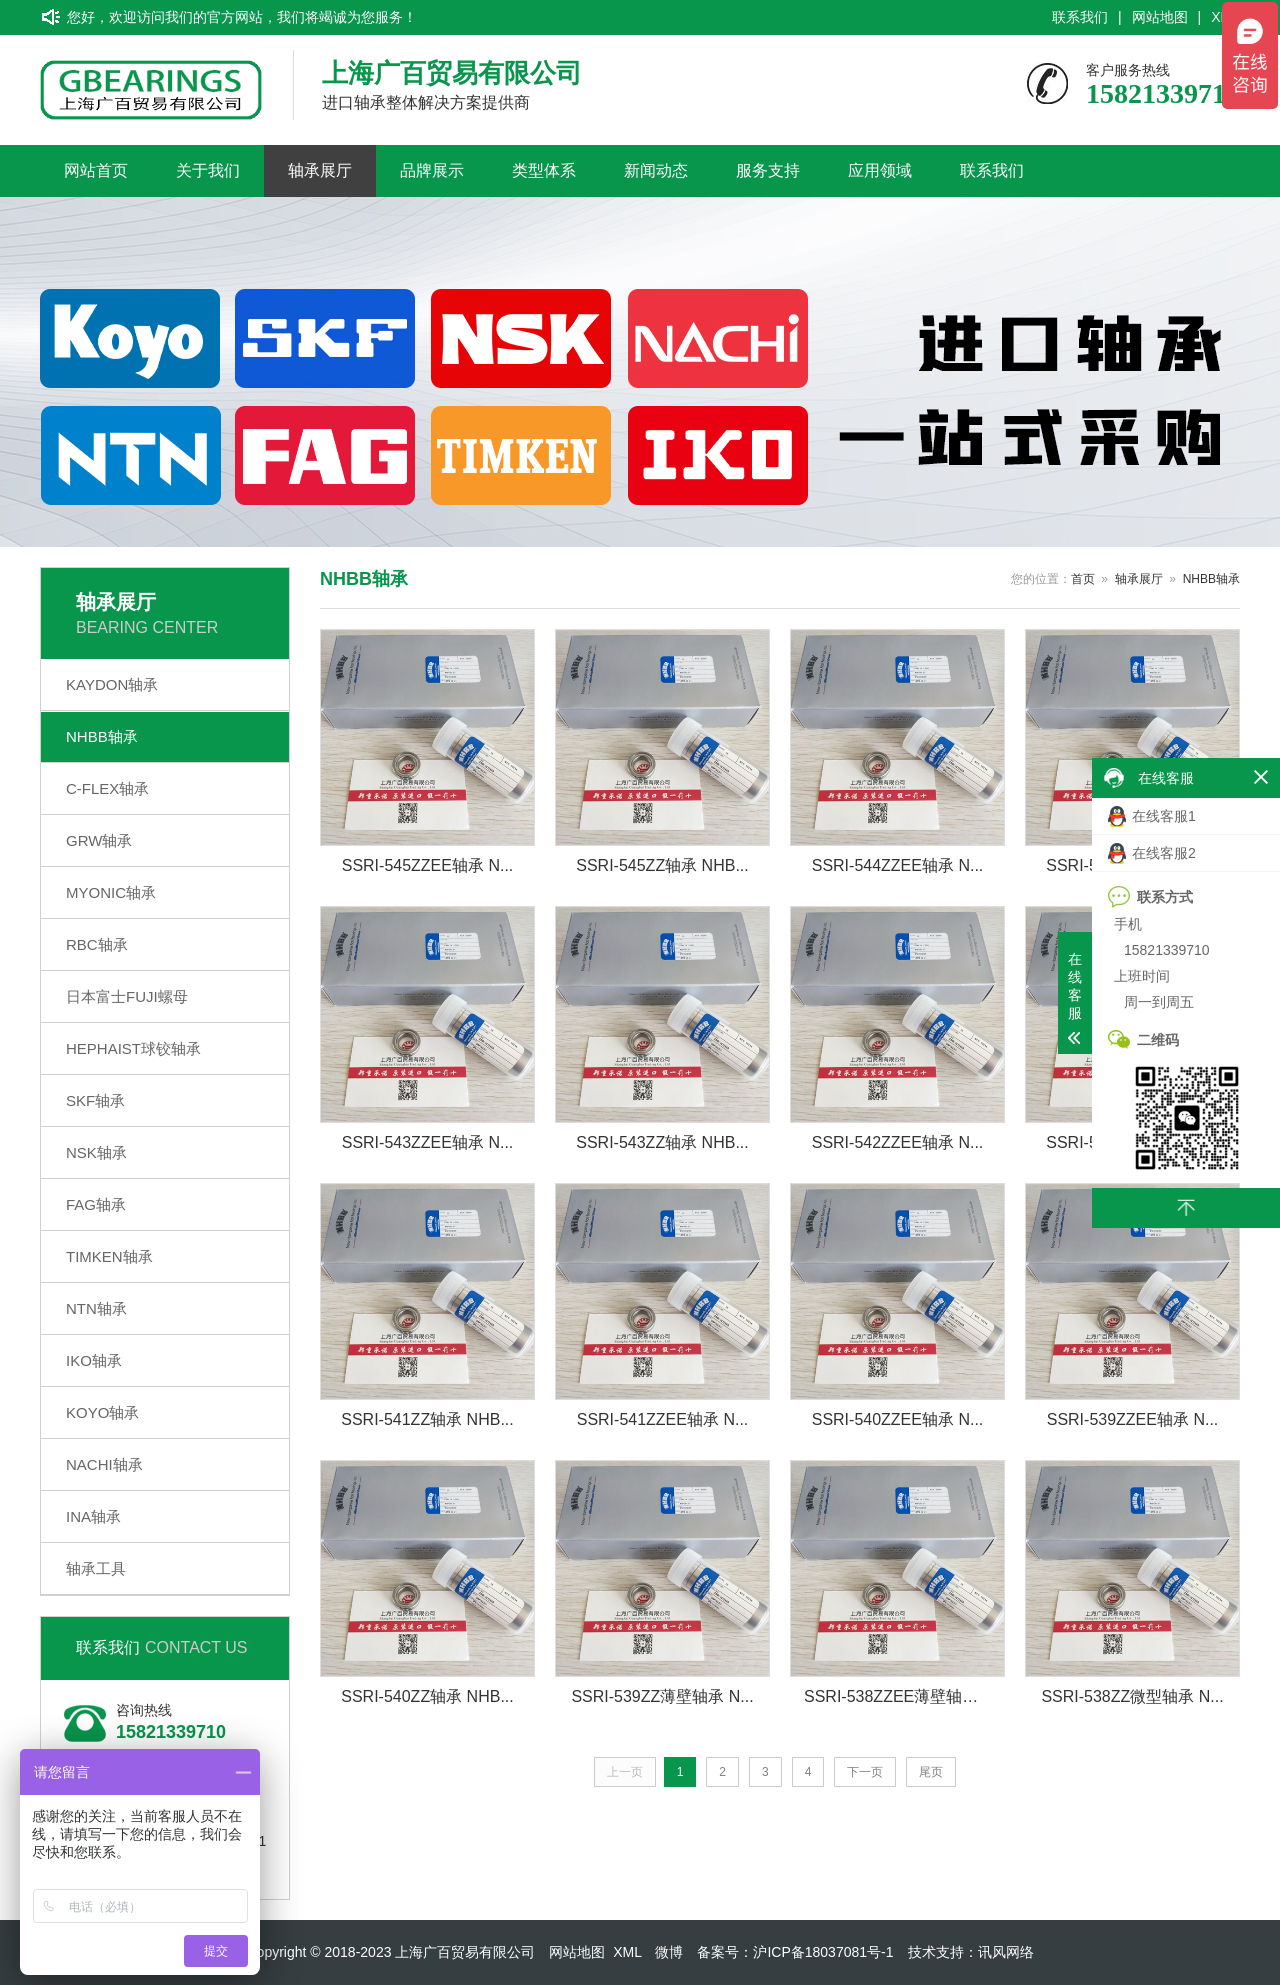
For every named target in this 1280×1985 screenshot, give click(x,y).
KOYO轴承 (102, 1412)
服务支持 (768, 170)
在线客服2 (1152, 853)
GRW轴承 (99, 840)
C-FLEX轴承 (107, 788)
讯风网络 (1006, 1952)
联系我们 (1080, 17)
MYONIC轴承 (111, 892)
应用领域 (880, 170)
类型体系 (544, 170)
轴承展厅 (320, 170)
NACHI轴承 (104, 1464)
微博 (669, 1952)
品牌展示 (432, 170)
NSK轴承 (96, 1152)
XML (627, 1952)
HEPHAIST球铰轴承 (133, 1048)
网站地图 (1160, 17)
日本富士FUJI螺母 (127, 996)
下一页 (865, 1772)
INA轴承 (93, 1516)
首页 (1083, 579)
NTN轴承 (96, 1308)
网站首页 (96, 170)
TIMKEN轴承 (109, 1256)
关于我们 (208, 170)
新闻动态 (656, 170)
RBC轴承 (97, 944)
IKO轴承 (94, 1360)
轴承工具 (96, 1568)
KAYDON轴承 (112, 684)
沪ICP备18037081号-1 (823, 1952)
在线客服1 (1152, 816)
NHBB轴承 (102, 736)
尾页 (931, 1772)
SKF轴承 (95, 1100)
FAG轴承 (96, 1204)
